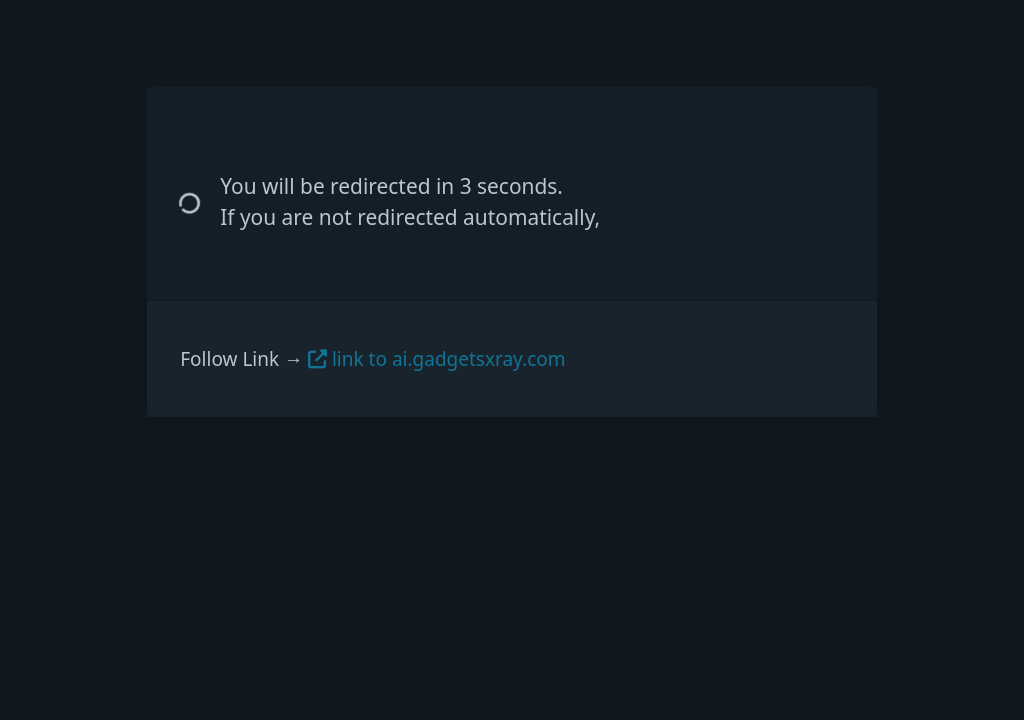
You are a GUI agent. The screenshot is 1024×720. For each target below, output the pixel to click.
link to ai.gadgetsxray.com (437, 359)
